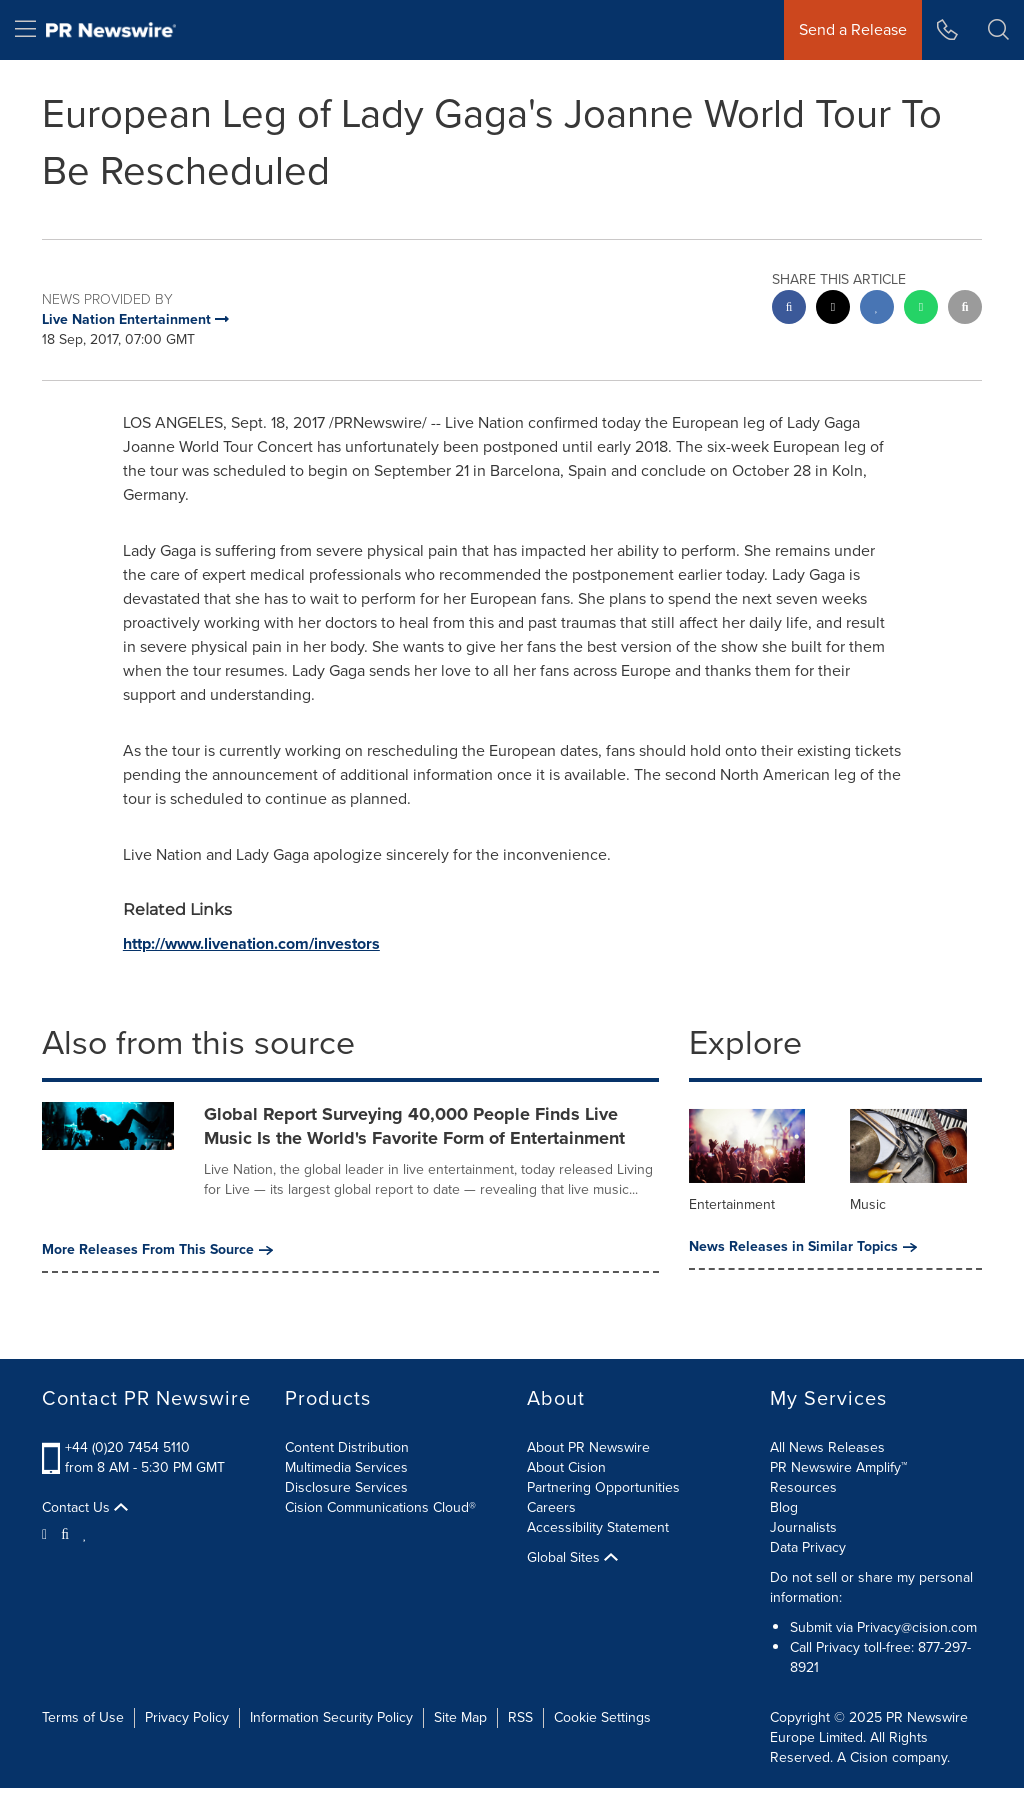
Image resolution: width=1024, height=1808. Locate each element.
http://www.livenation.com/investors (251, 943)
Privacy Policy (187, 1717)
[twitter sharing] (833, 309)
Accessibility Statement (598, 1527)
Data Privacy (808, 1547)
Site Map (460, 1717)
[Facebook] (65, 1533)
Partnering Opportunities (603, 1487)
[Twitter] (47, 1533)
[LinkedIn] (85, 1533)
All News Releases (827, 1447)
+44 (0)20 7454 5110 (127, 1447)
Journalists (803, 1527)
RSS (520, 1717)
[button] (998, 30)
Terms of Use (83, 1717)
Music (868, 1204)
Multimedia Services (346, 1467)
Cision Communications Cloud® (380, 1507)
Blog (784, 1507)
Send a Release (853, 29)
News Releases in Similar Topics (803, 1247)
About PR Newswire (588, 1447)
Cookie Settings (602, 1717)
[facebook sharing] (789, 309)
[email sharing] (965, 309)
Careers (551, 1507)
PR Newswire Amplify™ (838, 1467)
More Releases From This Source (157, 1250)
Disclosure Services (346, 1487)
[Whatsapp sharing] (921, 309)
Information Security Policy (331, 1717)
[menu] (25, 30)
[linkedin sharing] (877, 309)
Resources (803, 1487)
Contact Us (85, 1508)
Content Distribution (347, 1447)
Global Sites (572, 1558)
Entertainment (732, 1204)
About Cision (566, 1467)
